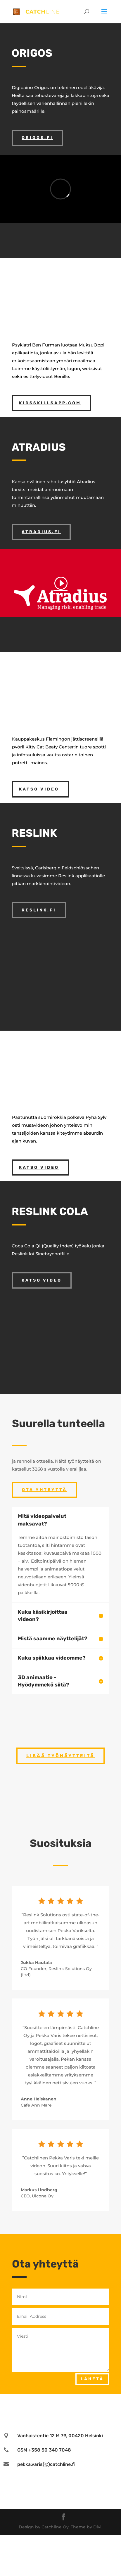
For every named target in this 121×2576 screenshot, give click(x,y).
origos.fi (37, 137)
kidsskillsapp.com (50, 403)
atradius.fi (41, 531)
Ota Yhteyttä (44, 1489)
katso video (39, 789)
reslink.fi (39, 910)
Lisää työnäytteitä (60, 1755)
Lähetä (92, 2378)
